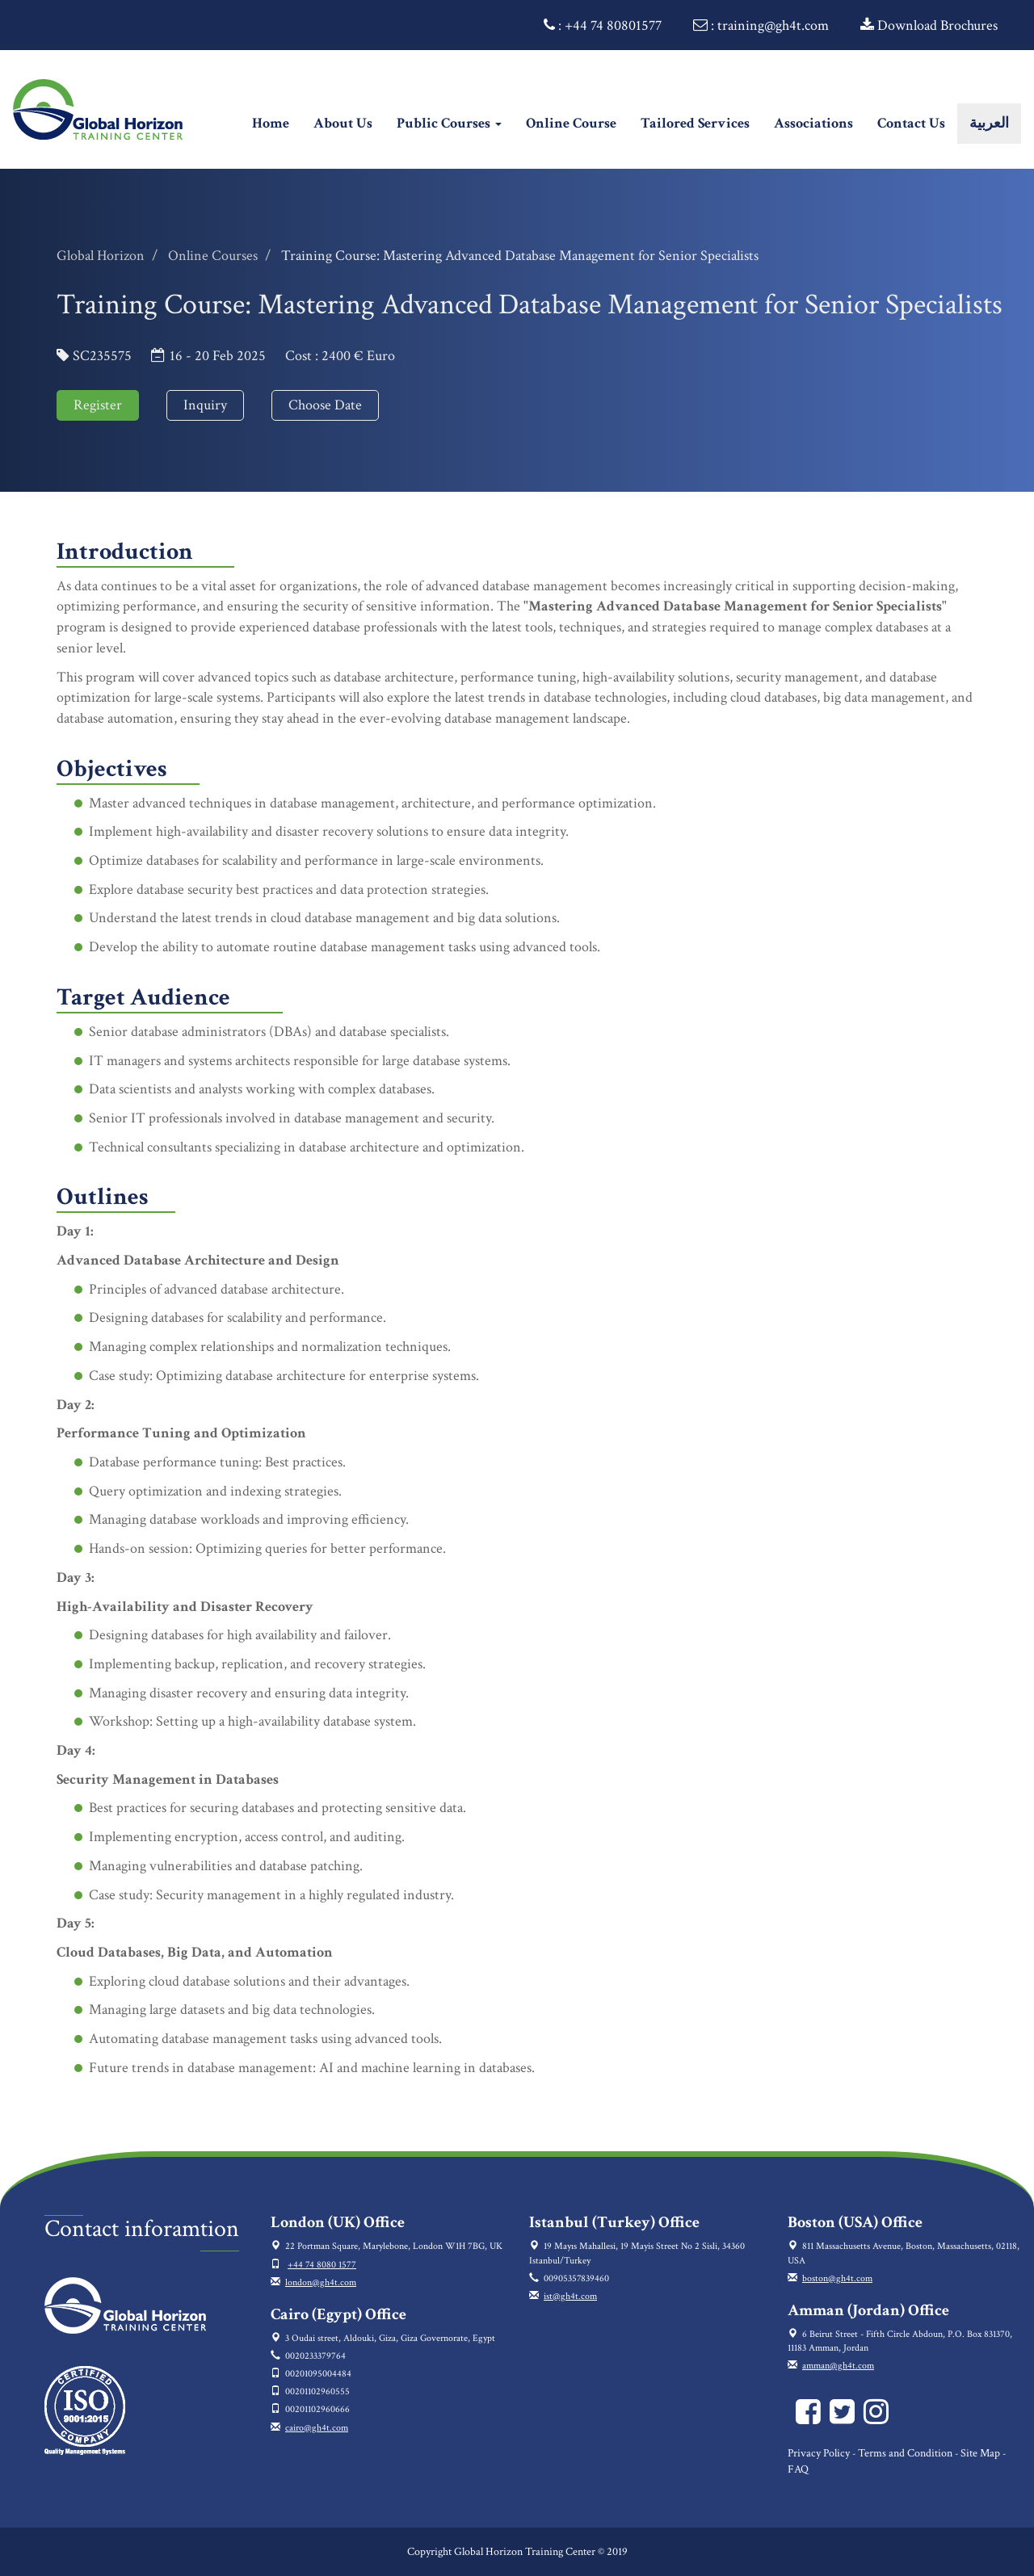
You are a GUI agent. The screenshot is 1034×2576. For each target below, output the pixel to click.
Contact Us (911, 123)
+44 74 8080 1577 (322, 2265)
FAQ (798, 2469)
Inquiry (205, 405)
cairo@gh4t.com (316, 2428)
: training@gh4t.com (761, 25)
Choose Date (325, 405)
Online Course (571, 123)
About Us (342, 123)
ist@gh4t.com (570, 2296)
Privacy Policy (819, 2453)
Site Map (980, 2453)
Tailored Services (695, 123)
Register (98, 405)
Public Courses (449, 123)
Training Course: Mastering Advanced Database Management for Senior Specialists (520, 255)
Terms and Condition (905, 2453)
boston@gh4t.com (837, 2278)
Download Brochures (929, 25)
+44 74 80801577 (613, 25)
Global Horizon (101, 255)
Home (276, 122)
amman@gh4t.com (838, 2366)
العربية (989, 123)
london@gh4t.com (320, 2282)
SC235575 (102, 355)
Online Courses (213, 255)
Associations (813, 123)
